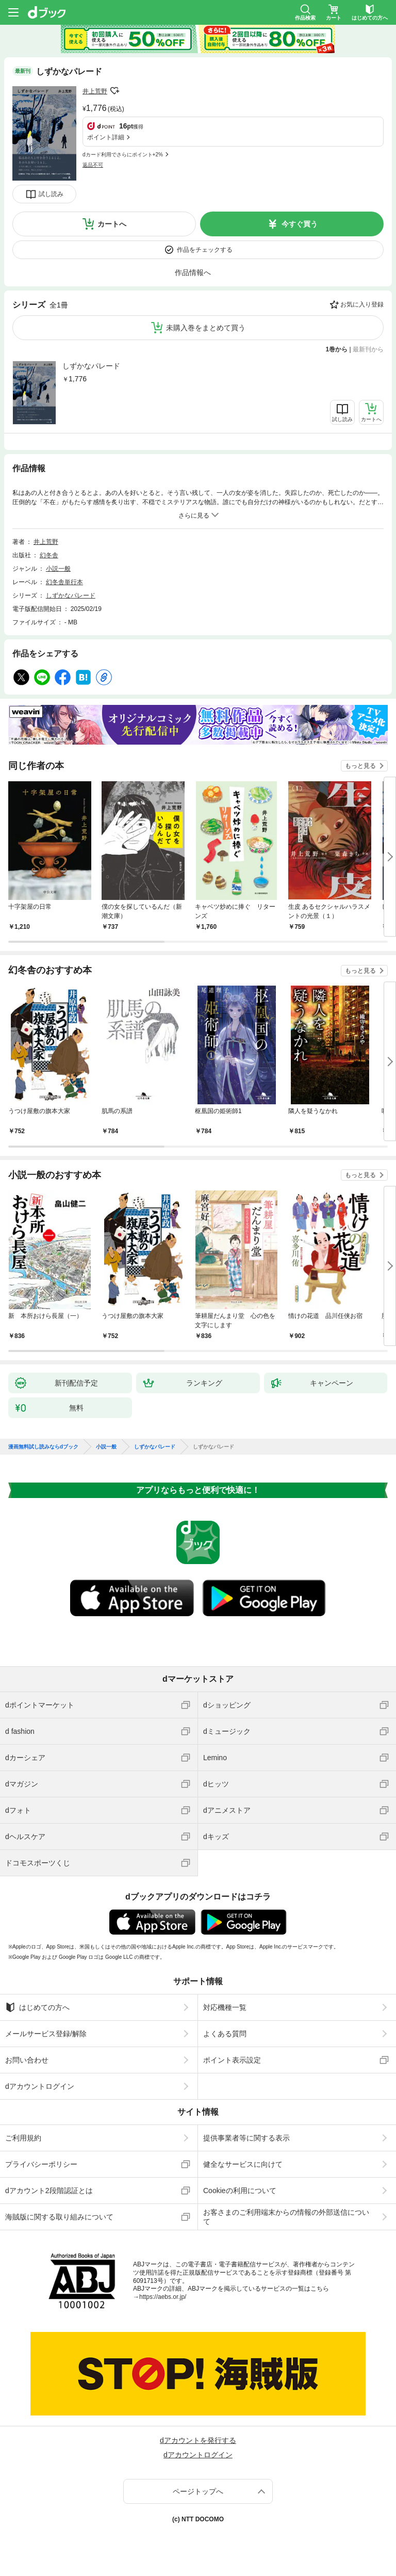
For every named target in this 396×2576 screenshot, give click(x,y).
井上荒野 (94, 91)
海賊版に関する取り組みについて (59, 2217)
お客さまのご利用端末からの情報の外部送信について (286, 2217)
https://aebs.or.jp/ (162, 2296)
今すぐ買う (300, 224)
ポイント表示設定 (232, 2060)
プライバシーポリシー (41, 2164)
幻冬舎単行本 (64, 582)
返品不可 (92, 165)
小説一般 (58, 568)
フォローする (114, 91)
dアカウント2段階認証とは (49, 2190)
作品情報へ (193, 272)
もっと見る (360, 765)
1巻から (337, 349)
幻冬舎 (49, 555)
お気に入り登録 (362, 304)
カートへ (111, 224)
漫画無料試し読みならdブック (43, 1447)
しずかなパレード (91, 366)
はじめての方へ (37, 2007)
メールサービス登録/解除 (46, 2034)
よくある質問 (224, 2034)
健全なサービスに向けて (243, 2164)
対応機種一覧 (224, 2007)
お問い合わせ (26, 2060)
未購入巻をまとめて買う (205, 328)
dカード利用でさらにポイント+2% (122, 154)
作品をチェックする (205, 249)
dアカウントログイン (39, 2086)
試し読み (51, 194)
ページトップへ (198, 2491)
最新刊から (368, 349)
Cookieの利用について (239, 2190)
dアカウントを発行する (198, 2440)
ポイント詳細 (105, 137)
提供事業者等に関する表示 (246, 2138)
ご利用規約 (23, 2138)
